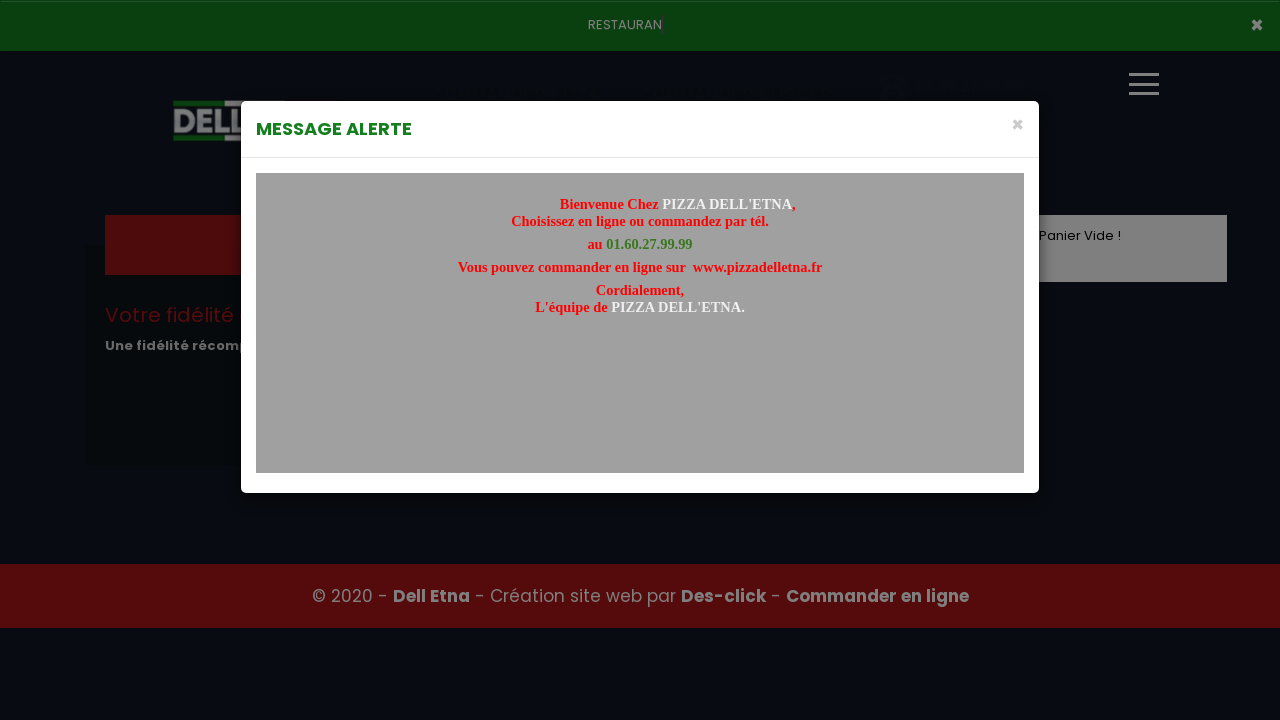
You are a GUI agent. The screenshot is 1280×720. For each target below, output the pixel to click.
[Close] (1017, 124)
